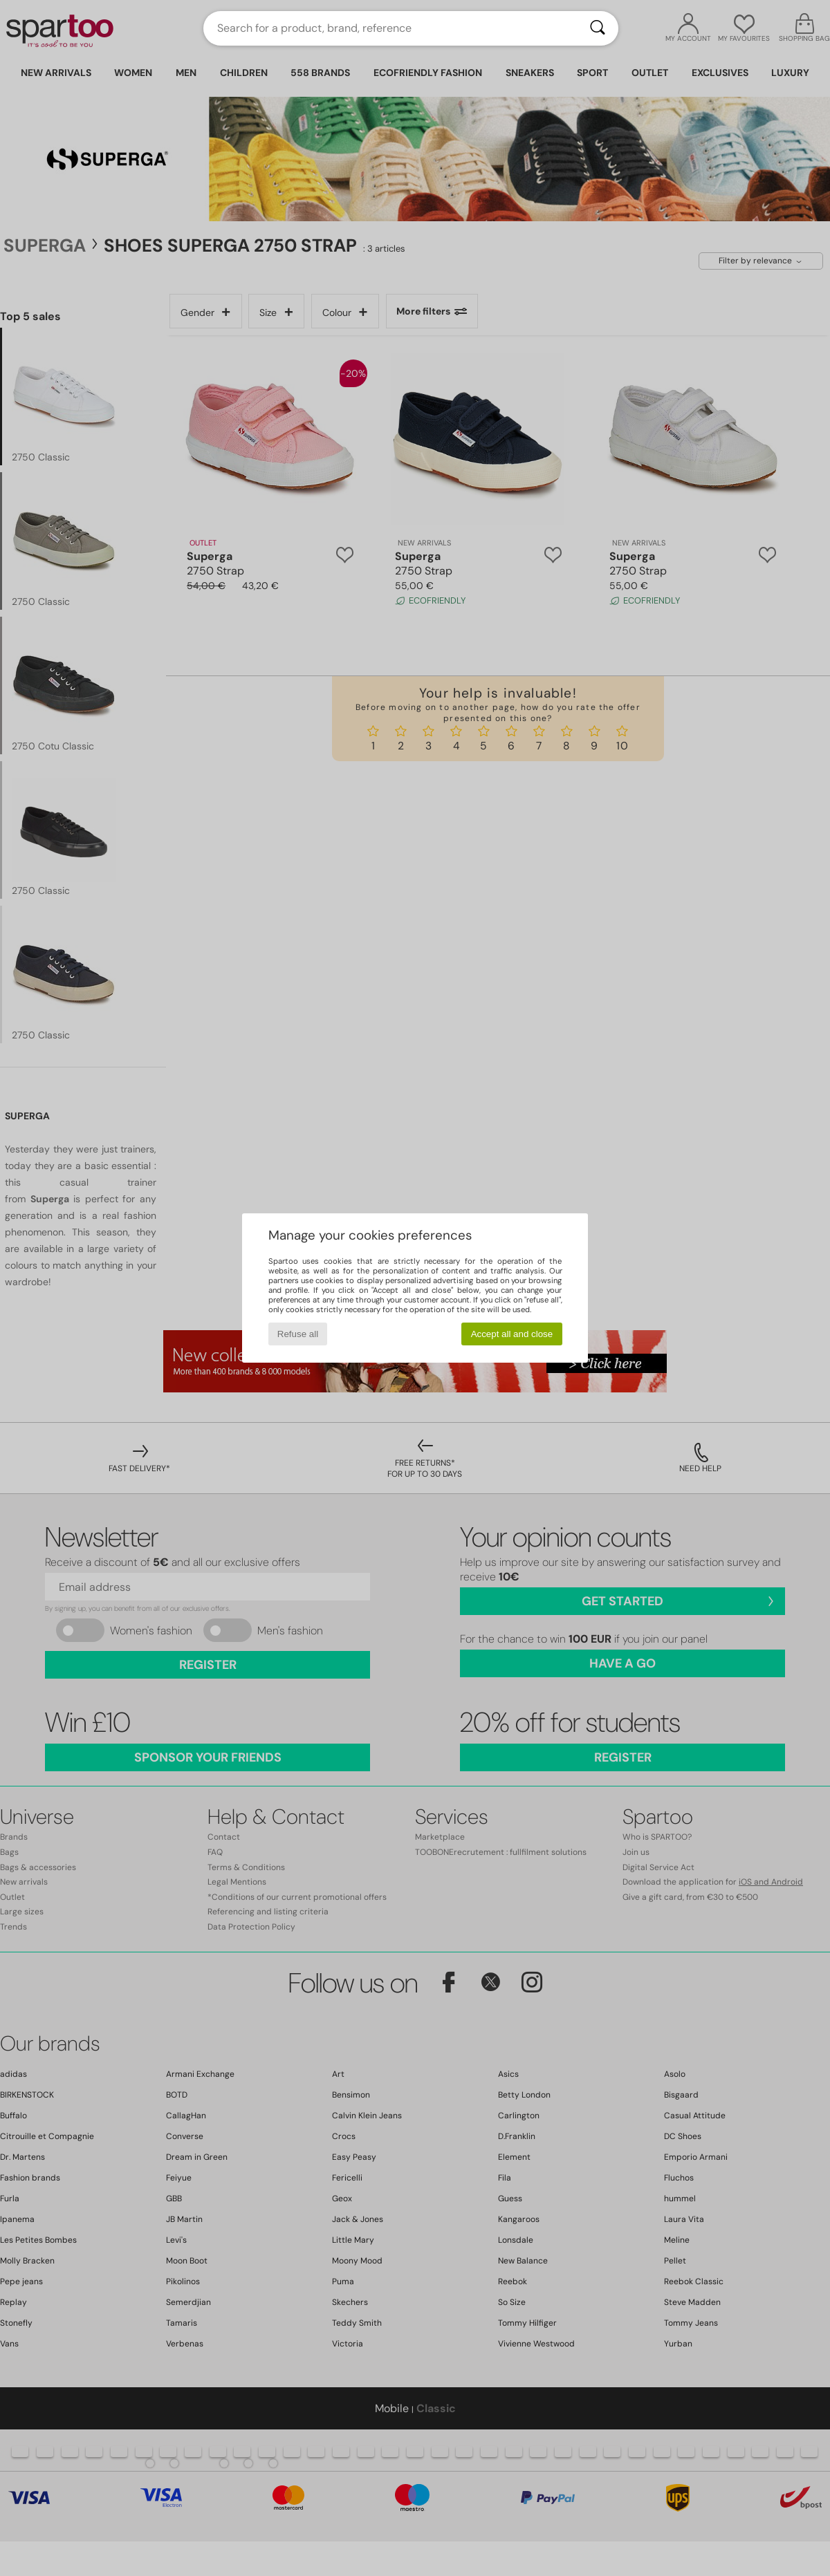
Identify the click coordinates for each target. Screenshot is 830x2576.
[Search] (597, 28)
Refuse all (297, 1334)
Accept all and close (512, 1334)
